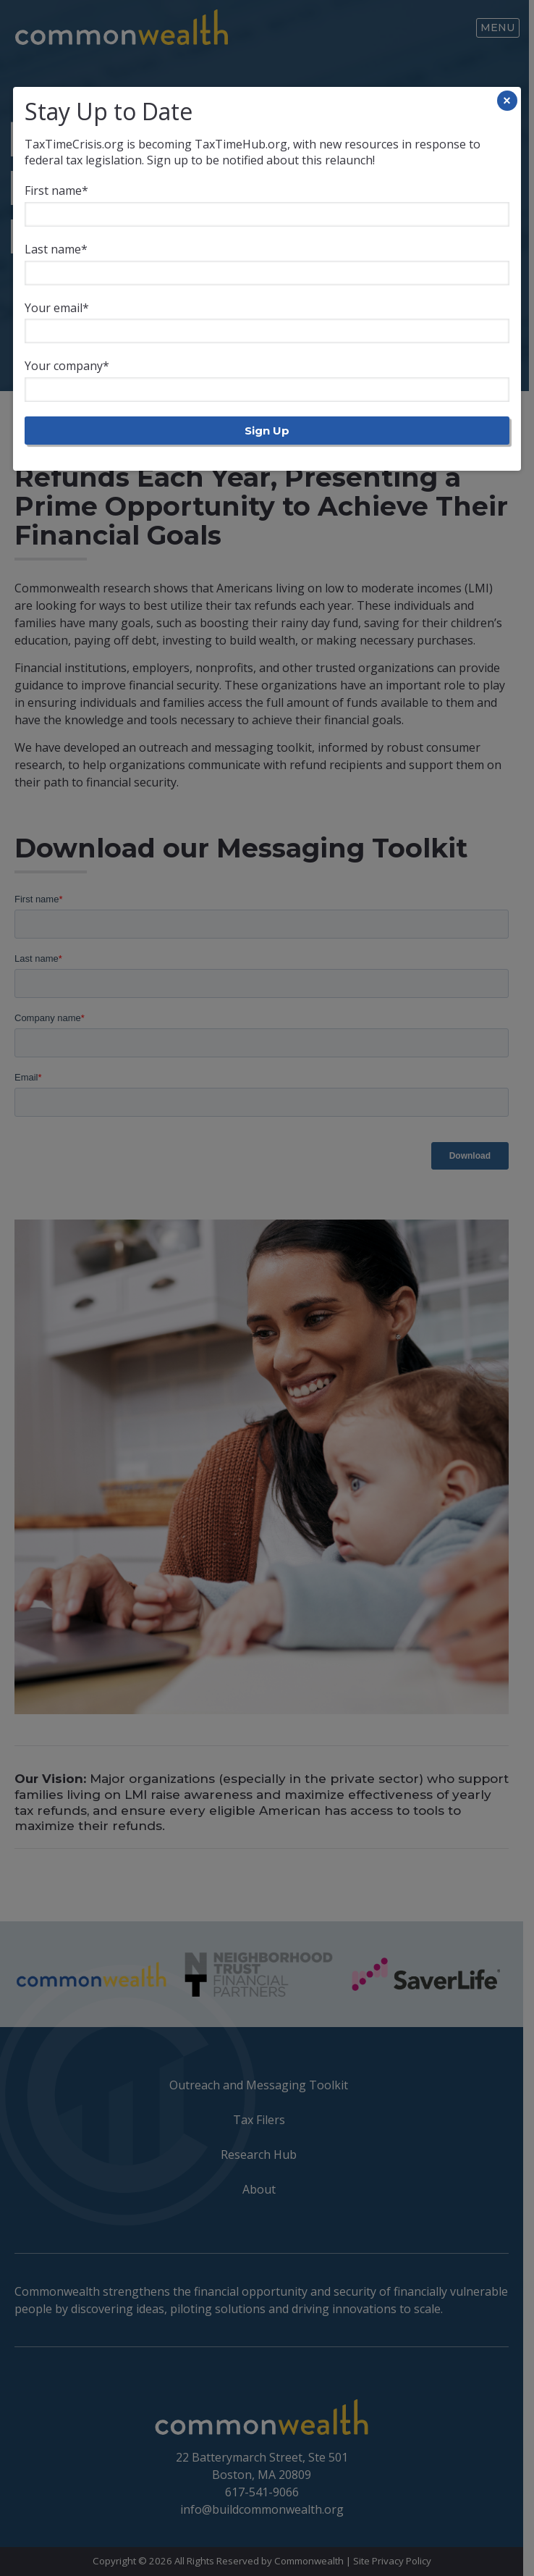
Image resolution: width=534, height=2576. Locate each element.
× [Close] (507, 100)
